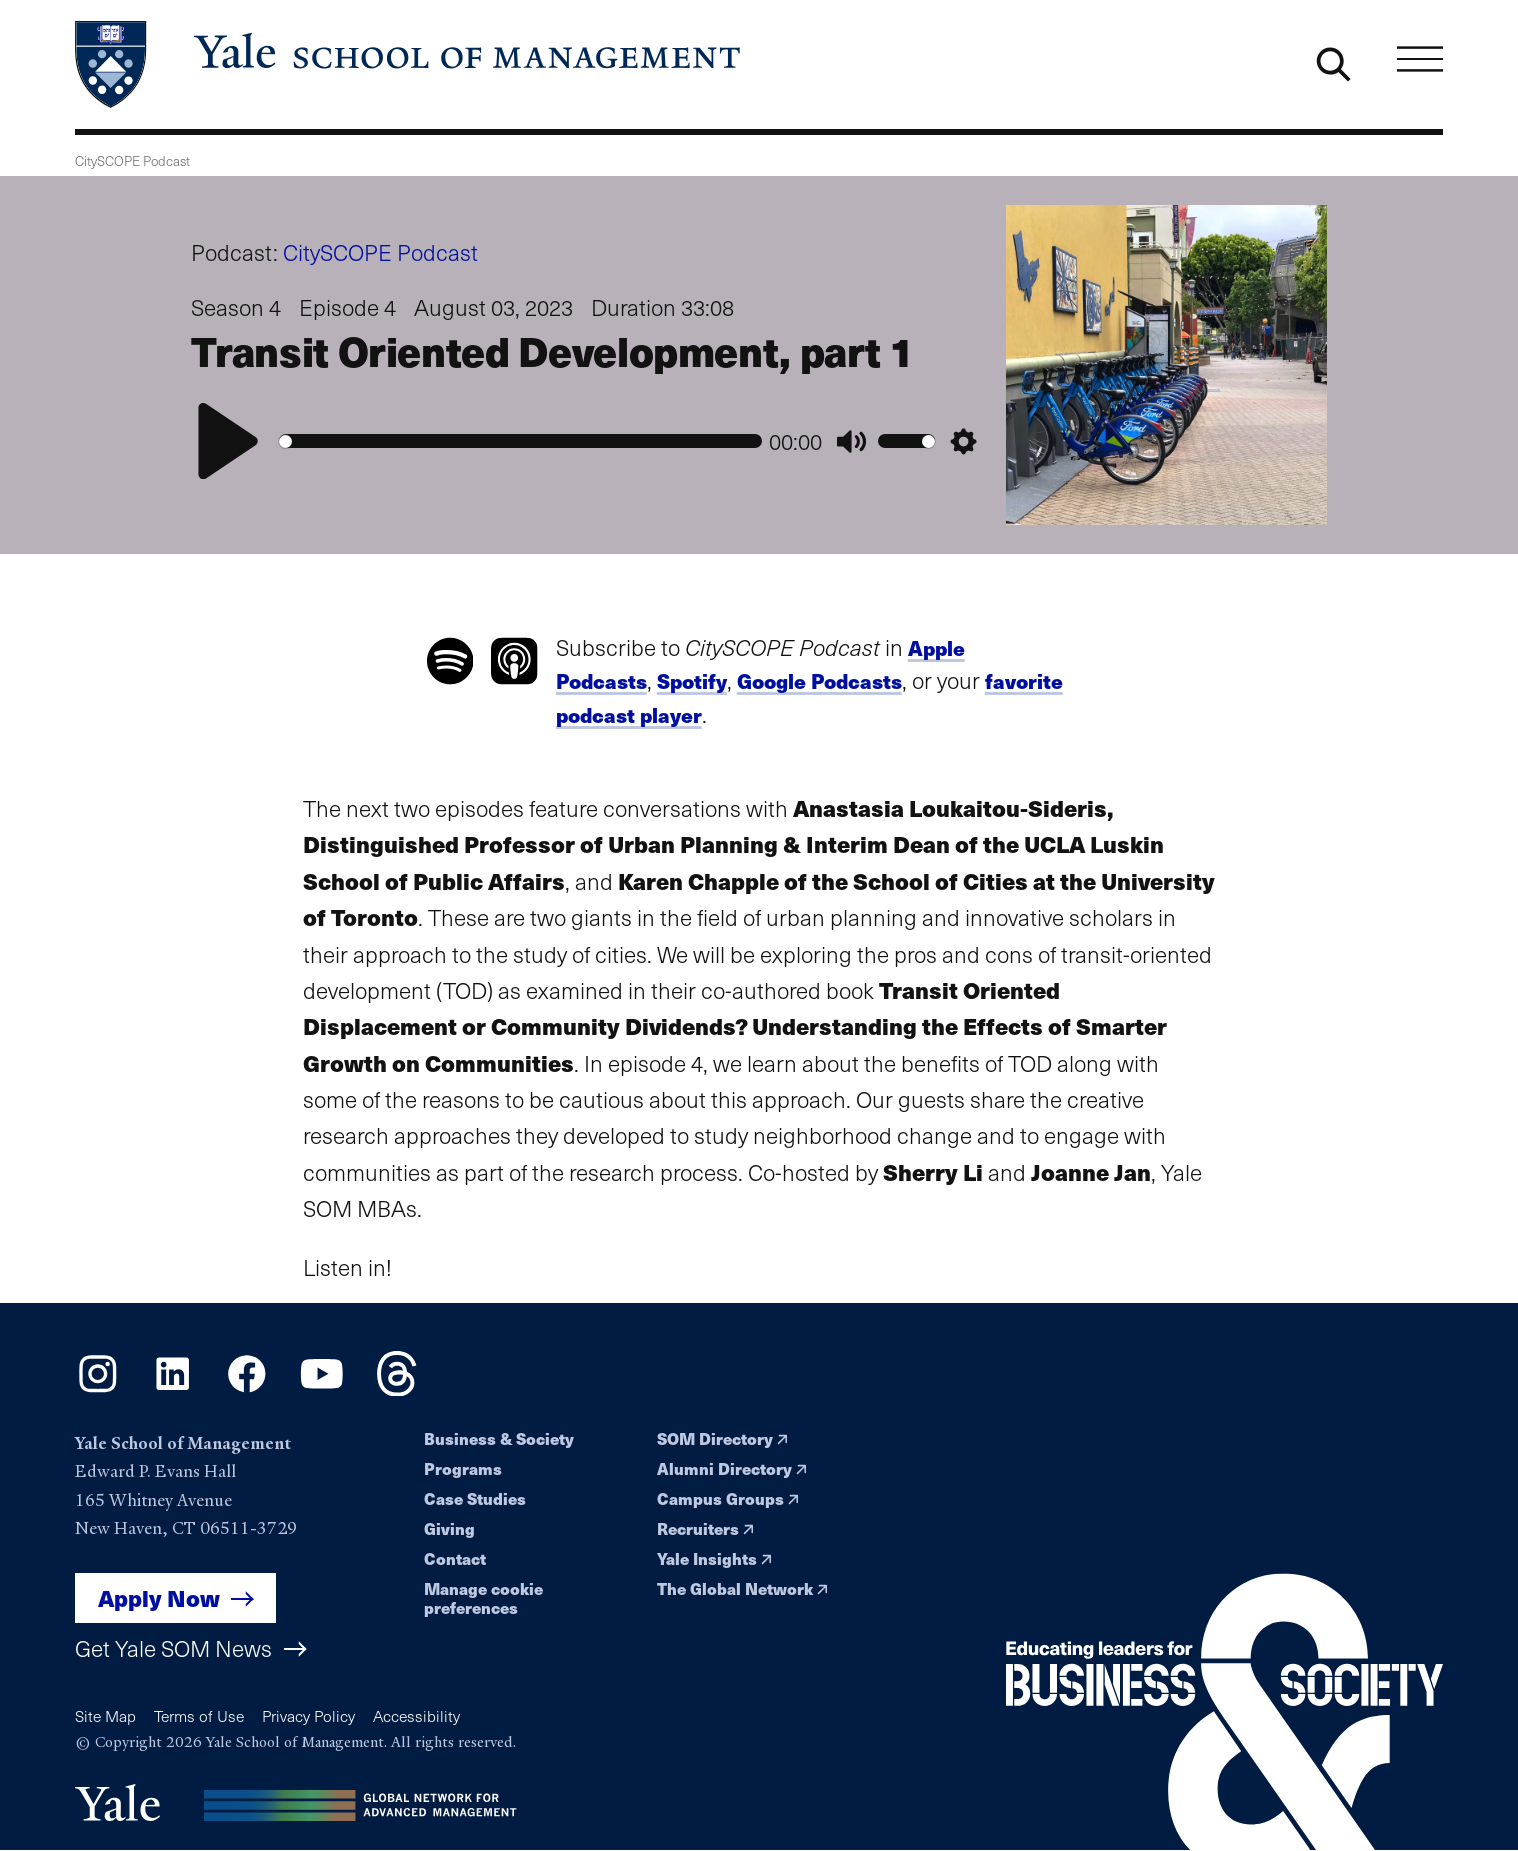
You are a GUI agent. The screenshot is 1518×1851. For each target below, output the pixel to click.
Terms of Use (199, 1715)
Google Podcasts (819, 680)
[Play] (228, 441)
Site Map (105, 1715)
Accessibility (416, 1715)
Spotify (692, 680)
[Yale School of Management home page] (409, 64)
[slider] (520, 441)
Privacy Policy (308, 1715)
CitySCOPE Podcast (380, 252)
